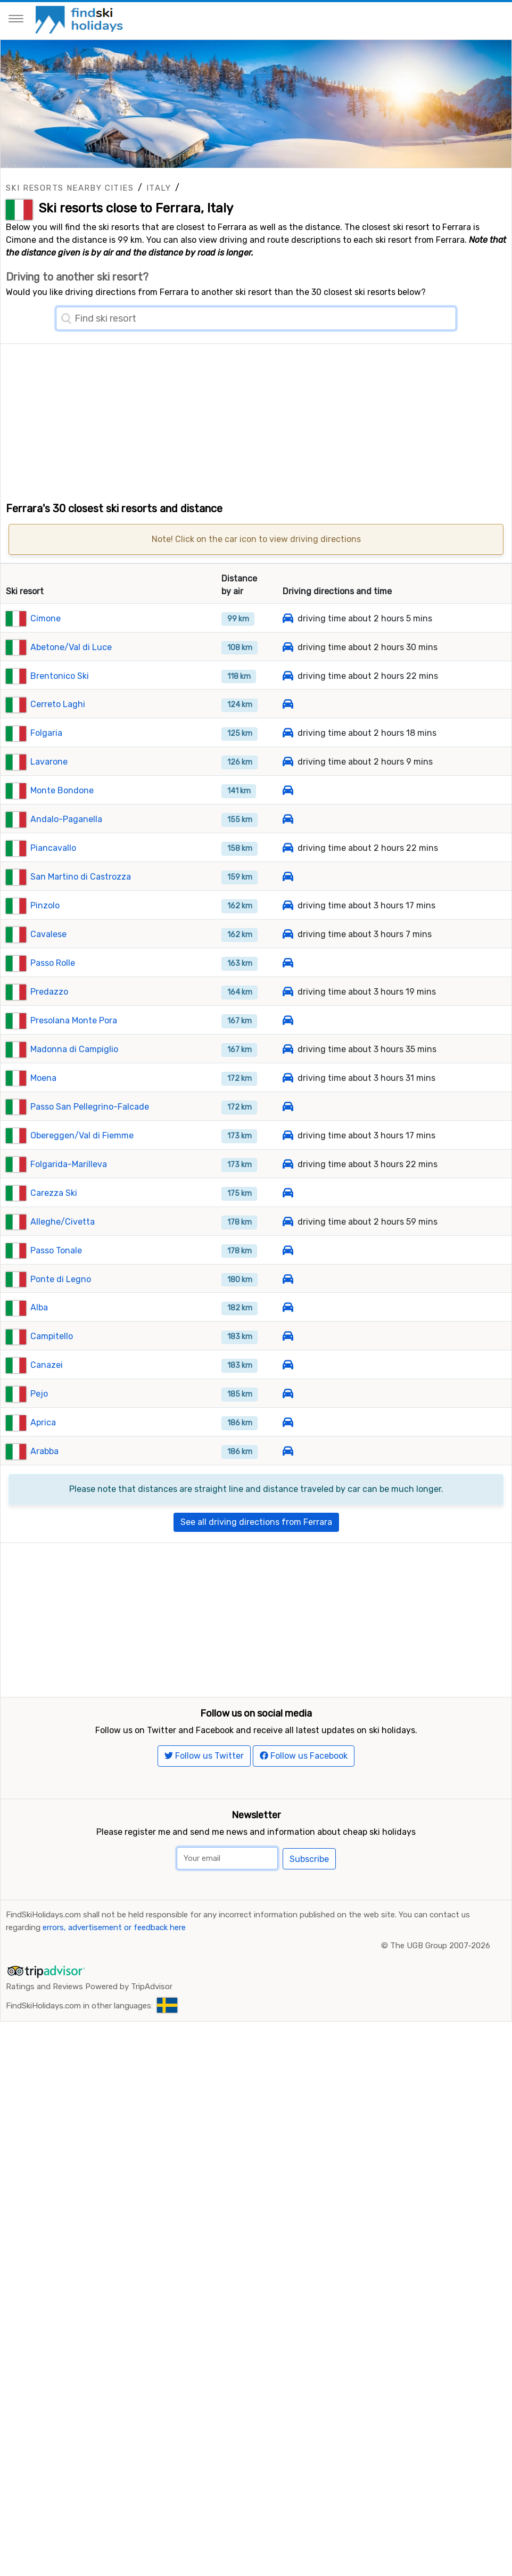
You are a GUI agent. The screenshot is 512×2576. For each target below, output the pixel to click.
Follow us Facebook (304, 1801)
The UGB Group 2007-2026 (440, 1991)
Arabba (44, 1474)
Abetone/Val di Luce (71, 669)
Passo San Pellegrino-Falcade (89, 1128)
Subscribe (309, 1905)
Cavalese (48, 956)
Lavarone (49, 784)
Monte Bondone (62, 813)
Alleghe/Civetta (62, 1243)
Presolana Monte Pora (73, 1043)
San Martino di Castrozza (80, 899)
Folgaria (46, 755)
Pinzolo (45, 928)
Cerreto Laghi (57, 726)
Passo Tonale (56, 1272)
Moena (43, 1100)
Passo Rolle (52, 985)
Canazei (46, 1387)
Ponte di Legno (60, 1301)
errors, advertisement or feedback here (114, 1973)
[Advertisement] (256, 418)
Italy (158, 188)
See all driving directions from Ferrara (256, 1544)
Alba (39, 1330)
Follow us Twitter (204, 1801)
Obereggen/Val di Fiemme (82, 1157)
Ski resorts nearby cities (70, 188)
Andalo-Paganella (66, 841)
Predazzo (49, 1014)
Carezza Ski (53, 1215)
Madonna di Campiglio (74, 1071)
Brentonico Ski (59, 698)
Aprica (43, 1445)
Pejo (39, 1416)
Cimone (45, 640)
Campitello (51, 1358)
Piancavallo (53, 870)
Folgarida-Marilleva (68, 1186)
